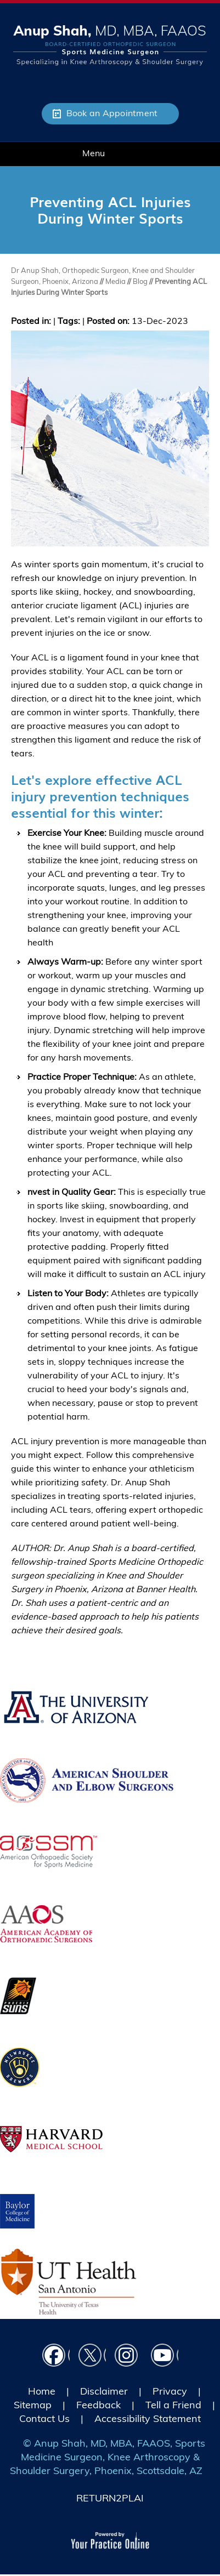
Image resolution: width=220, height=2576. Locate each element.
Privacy (170, 2391)
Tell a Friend (173, 2404)
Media (116, 281)
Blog (140, 281)
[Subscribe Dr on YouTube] (164, 2357)
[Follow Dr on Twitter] (92, 2357)
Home (41, 2391)
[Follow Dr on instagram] (128, 2357)
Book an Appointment (112, 112)
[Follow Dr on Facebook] (56, 2357)
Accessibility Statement (147, 2418)
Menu (107, 154)
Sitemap (33, 2404)
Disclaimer (104, 2391)
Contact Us (44, 2418)
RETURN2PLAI (110, 2498)
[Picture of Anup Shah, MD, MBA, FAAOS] (110, 44)
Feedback (98, 2404)
